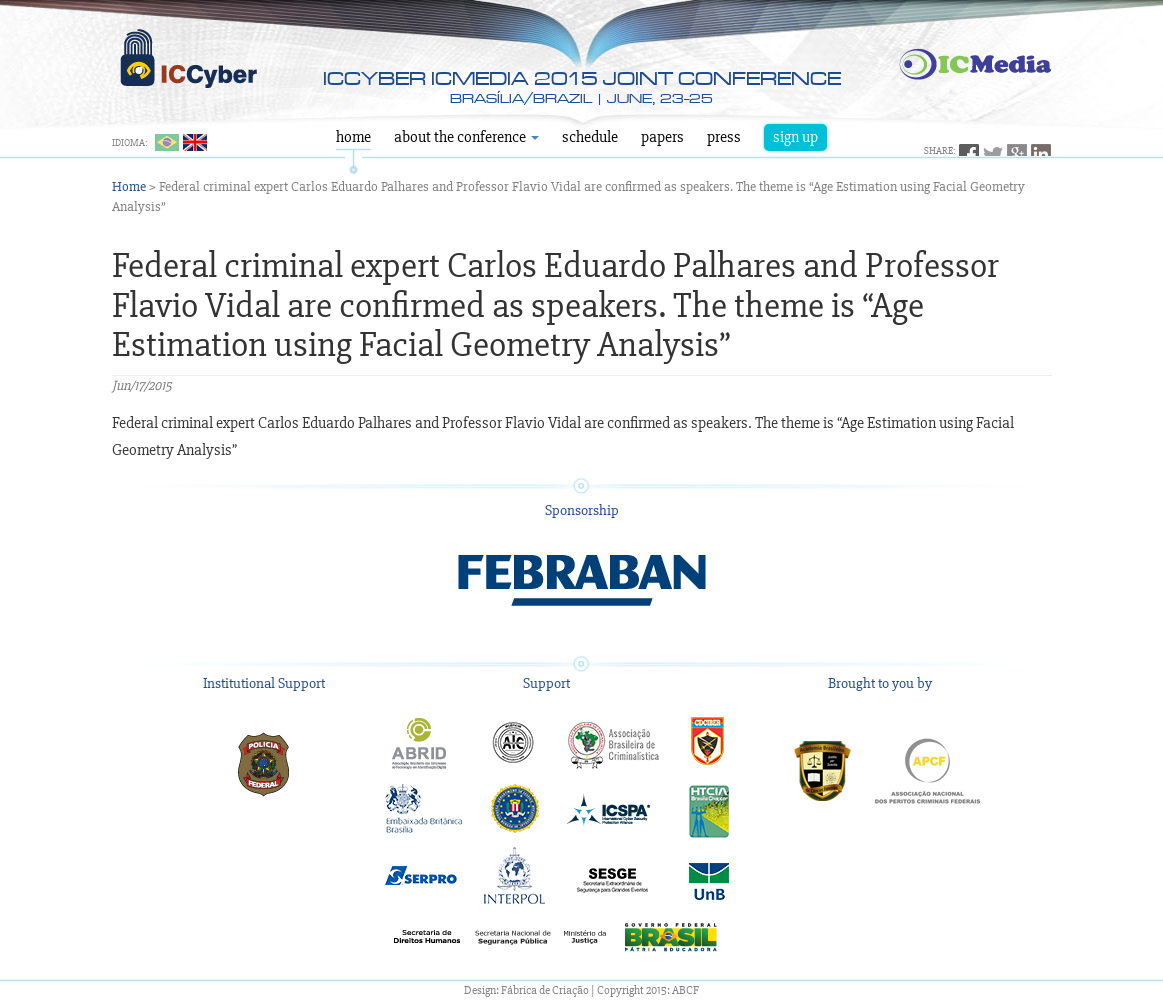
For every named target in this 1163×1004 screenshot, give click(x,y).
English (195, 142)
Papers (662, 137)
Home (353, 137)
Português (167, 142)
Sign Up (795, 137)
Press (724, 137)
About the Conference (466, 137)
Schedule (590, 137)
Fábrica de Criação (545, 990)
